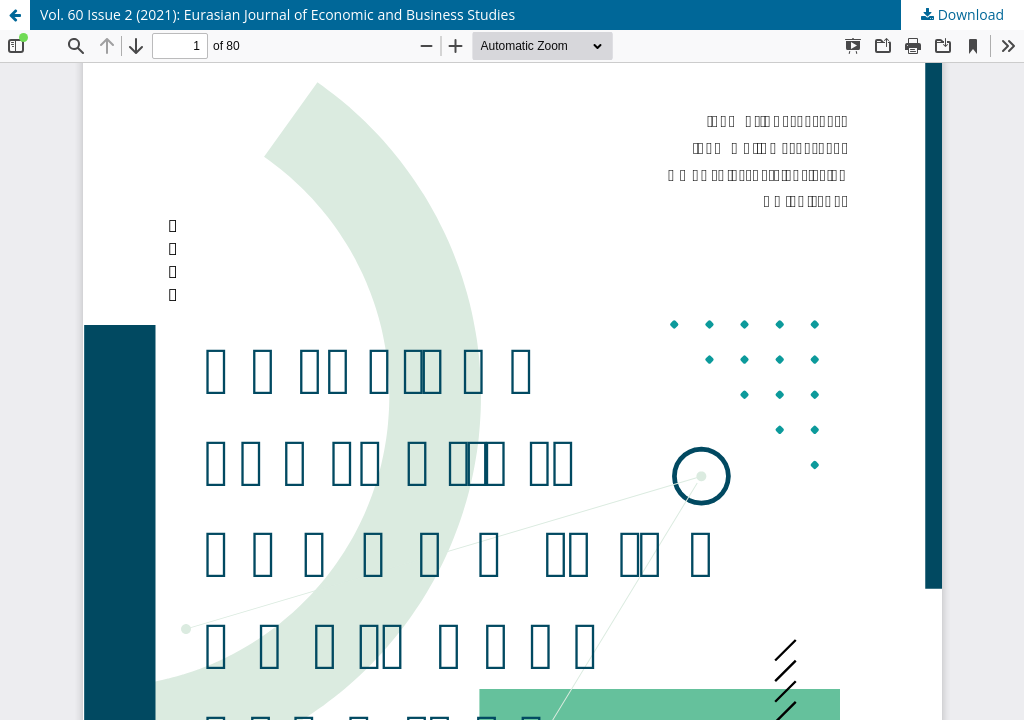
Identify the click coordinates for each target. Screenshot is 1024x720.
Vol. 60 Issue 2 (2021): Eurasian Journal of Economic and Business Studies (277, 14)
